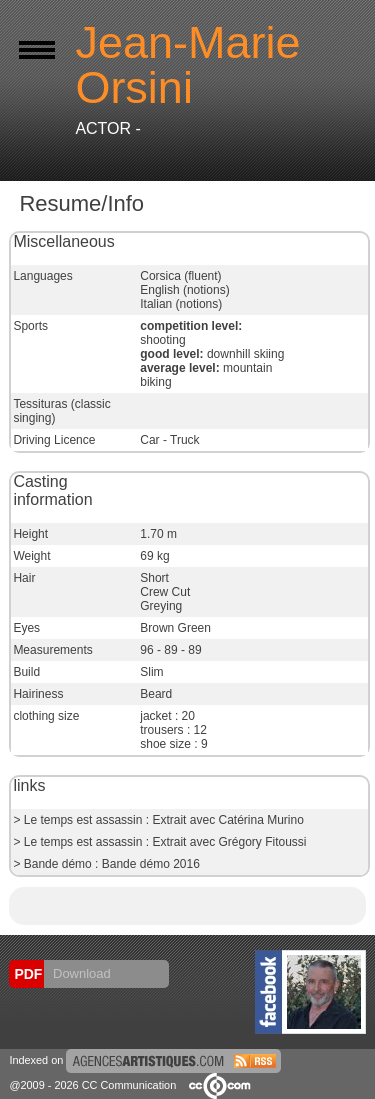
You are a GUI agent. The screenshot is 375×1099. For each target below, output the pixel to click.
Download (79, 973)
